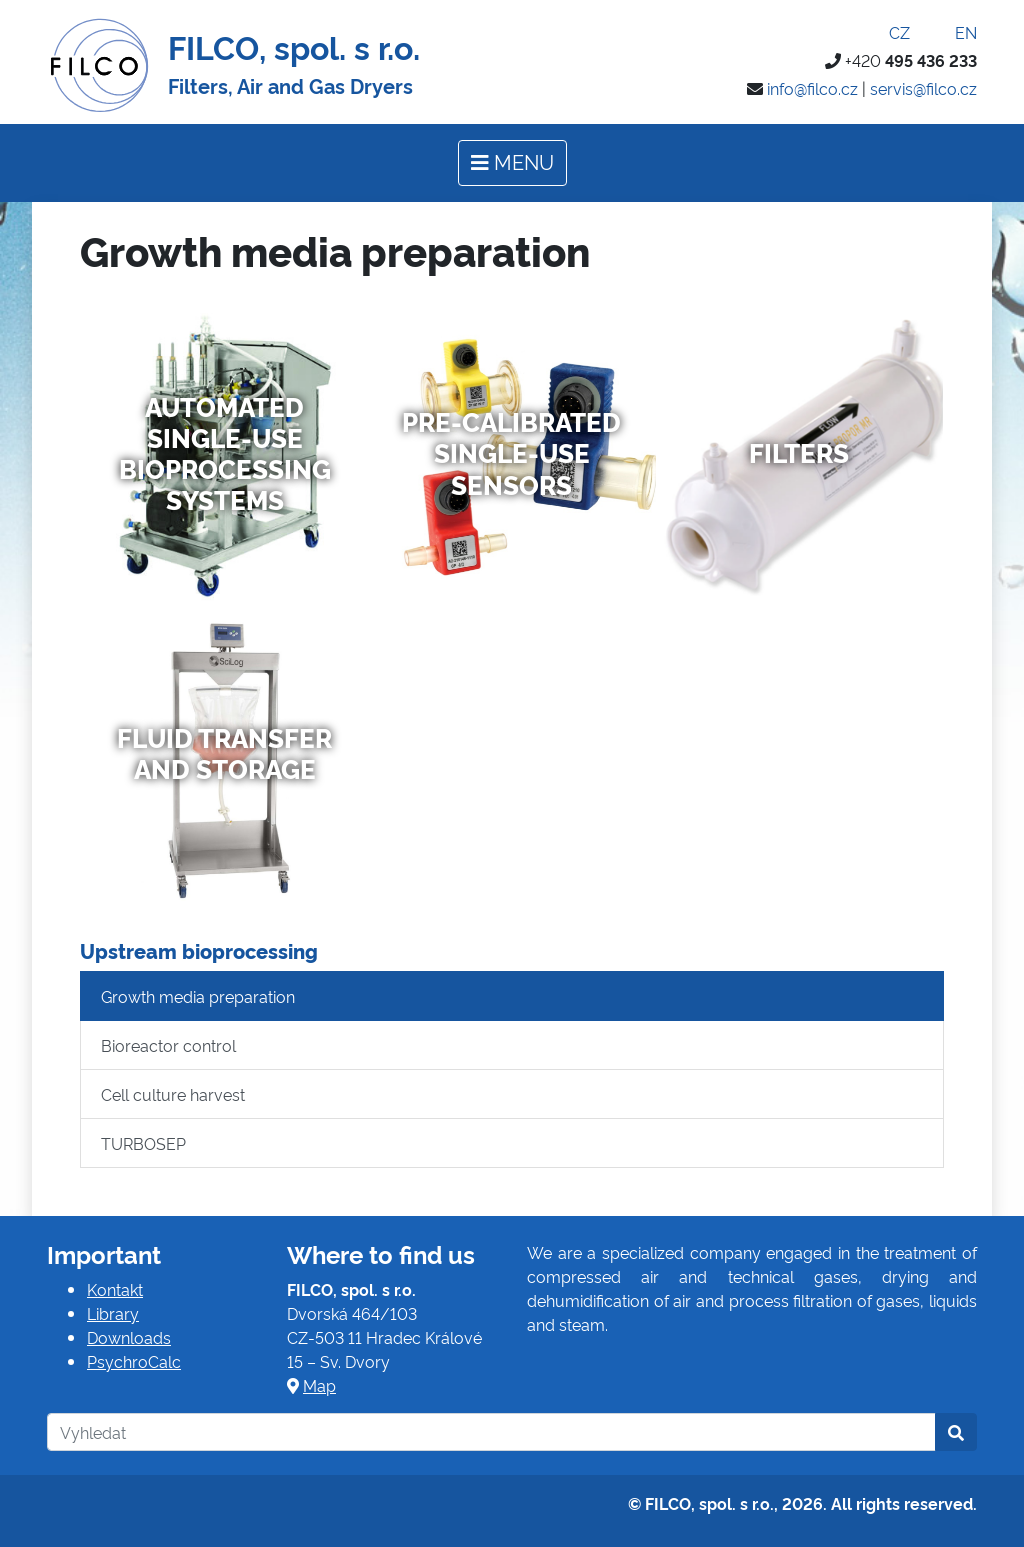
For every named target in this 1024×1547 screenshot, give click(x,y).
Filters (799, 452)
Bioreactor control (168, 1045)
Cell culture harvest (173, 1094)
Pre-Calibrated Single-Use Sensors (511, 452)
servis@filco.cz (923, 88)
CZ (886, 32)
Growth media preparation (198, 996)
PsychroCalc (134, 1361)
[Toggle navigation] (512, 163)
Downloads (129, 1337)
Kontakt (115, 1289)
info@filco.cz (812, 88)
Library (113, 1313)
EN (953, 32)
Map (319, 1385)
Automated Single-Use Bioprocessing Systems (225, 453)
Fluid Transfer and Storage (224, 752)
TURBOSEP (143, 1143)
